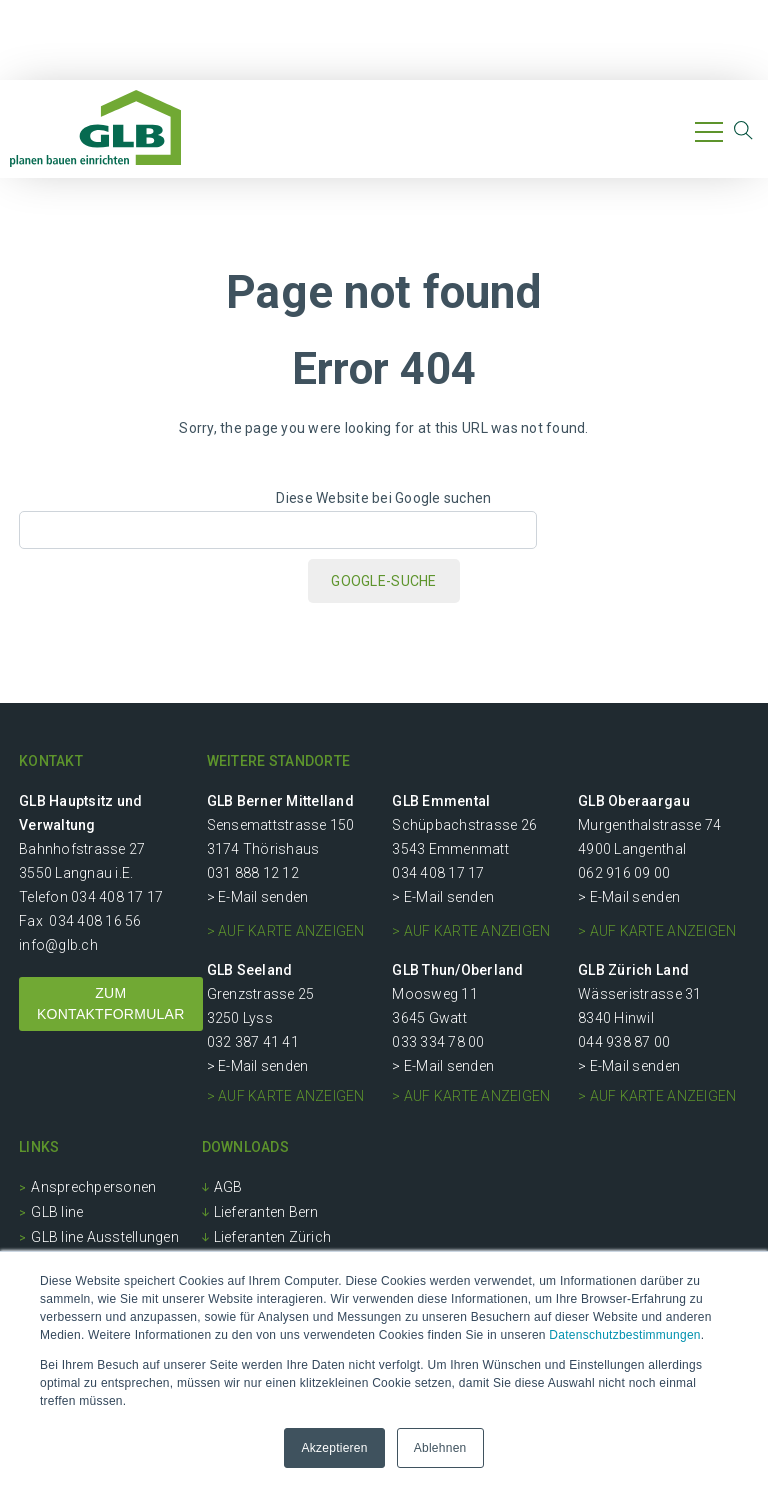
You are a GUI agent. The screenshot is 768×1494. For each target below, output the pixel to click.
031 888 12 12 (253, 873)
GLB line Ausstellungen (105, 1237)
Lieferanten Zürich (273, 1237)
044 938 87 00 (624, 1042)
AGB (228, 1187)
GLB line (57, 1212)
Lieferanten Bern (266, 1212)
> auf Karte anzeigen (286, 931)
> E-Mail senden (258, 897)
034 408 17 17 (117, 897)
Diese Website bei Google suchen (383, 498)
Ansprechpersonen (93, 1187)
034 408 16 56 (95, 921)
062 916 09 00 (624, 873)
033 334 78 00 (438, 1042)
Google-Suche (383, 581)
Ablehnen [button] (440, 1448)
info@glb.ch (58, 945)
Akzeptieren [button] (334, 1448)
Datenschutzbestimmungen (624, 1335)
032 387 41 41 (253, 1042)
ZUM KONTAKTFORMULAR (111, 1003)
